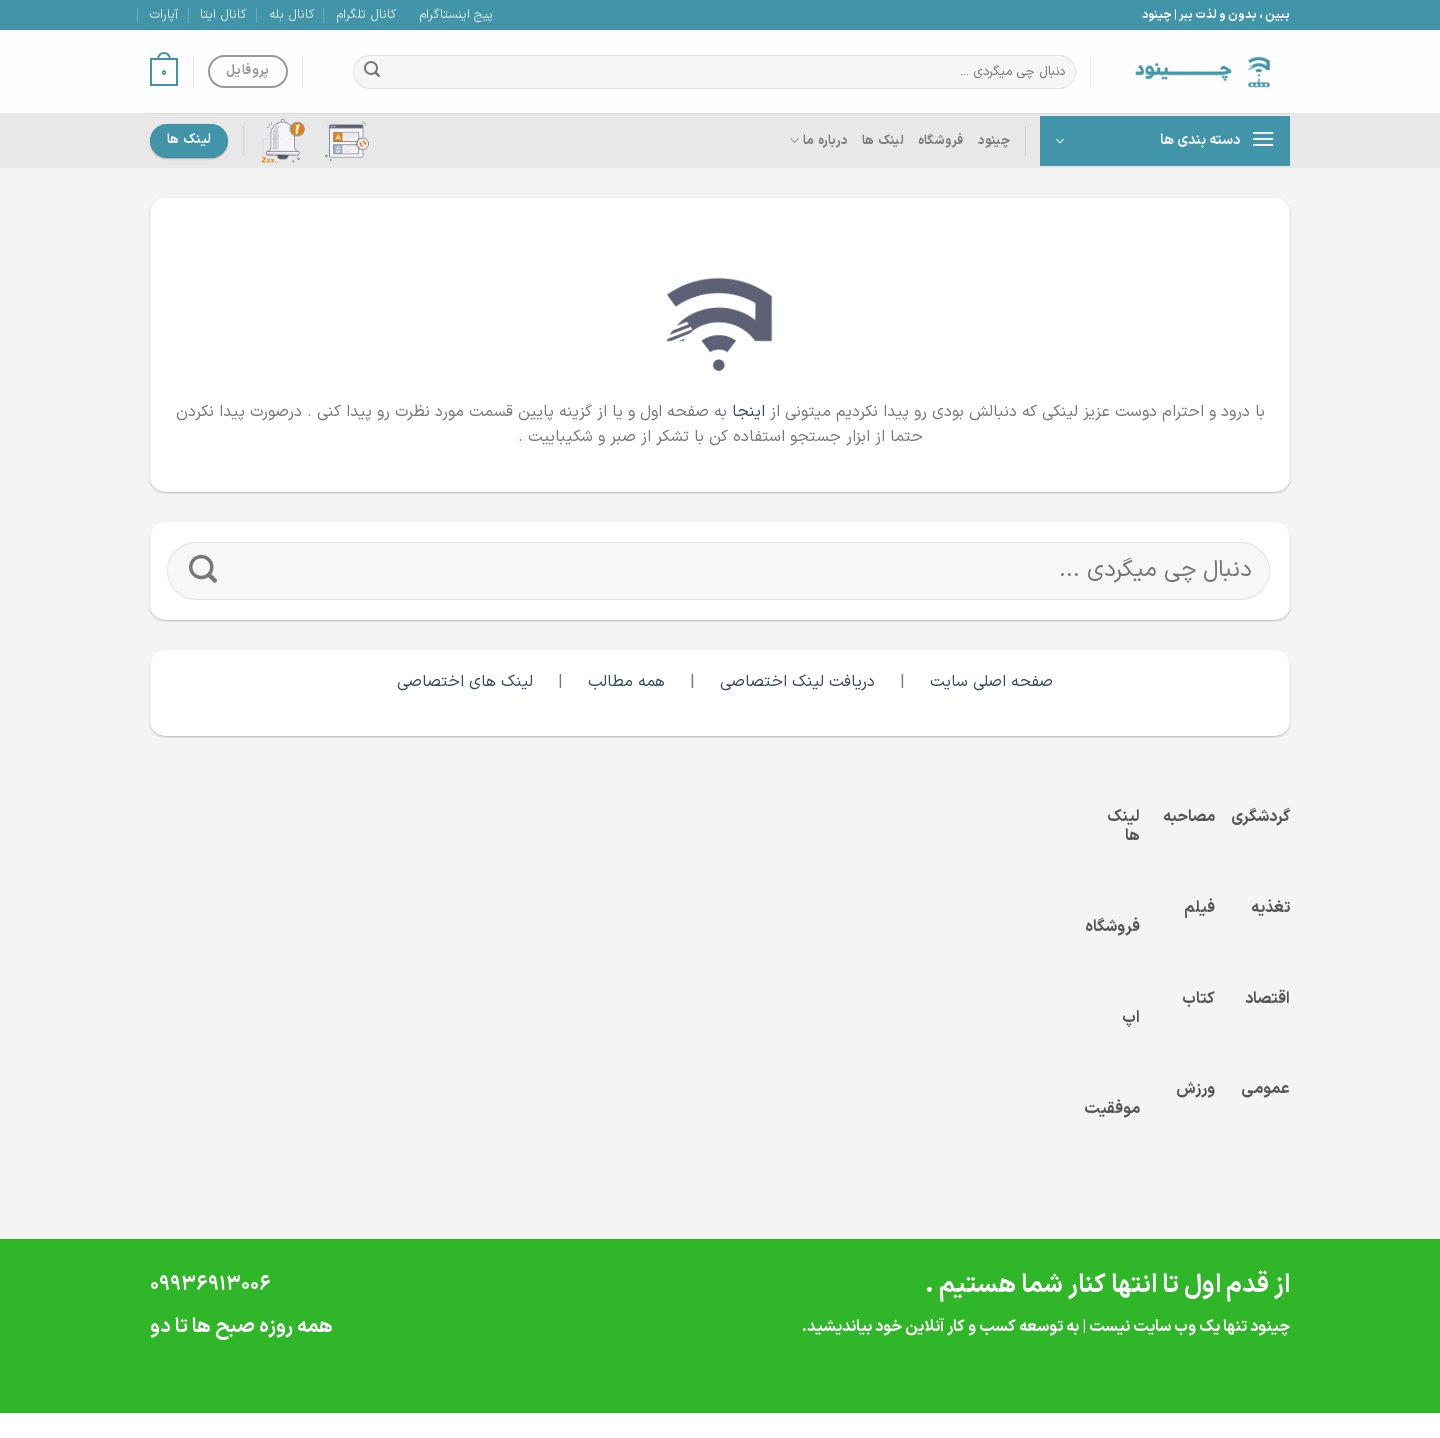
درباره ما (818, 141)
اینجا (748, 412)
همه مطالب (629, 682)
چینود (994, 140)
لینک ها (883, 140)
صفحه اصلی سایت (991, 682)
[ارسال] (372, 72)
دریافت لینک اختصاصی (797, 682)
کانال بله (291, 14)
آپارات (164, 14)
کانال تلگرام (366, 14)
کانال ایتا (223, 14)
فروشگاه (941, 140)
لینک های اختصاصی (465, 682)
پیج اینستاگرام (456, 14)
